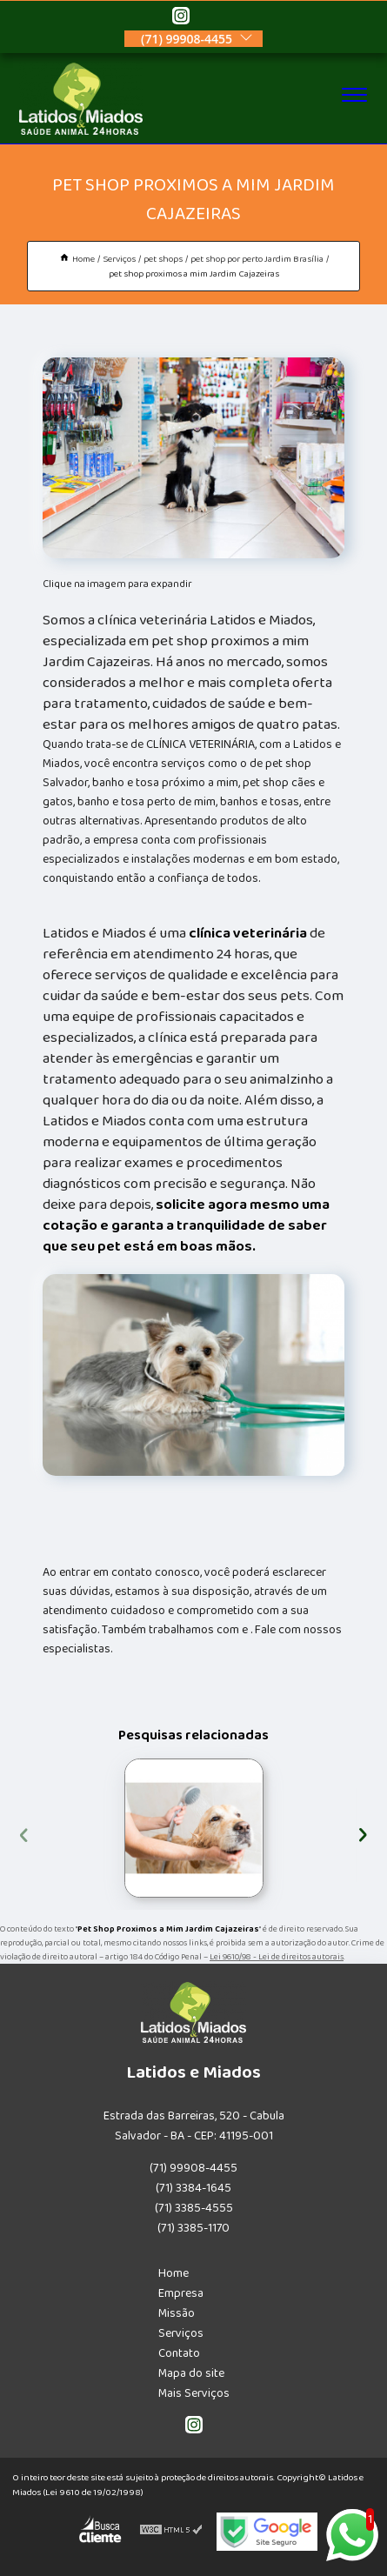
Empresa (181, 2293)
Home (173, 2273)
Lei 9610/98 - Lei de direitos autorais (277, 1957)
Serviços (181, 2333)
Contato (179, 2353)
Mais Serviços (194, 2393)
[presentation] (24, 1832)
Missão (176, 2313)
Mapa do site (191, 2373)
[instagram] (181, 18)
